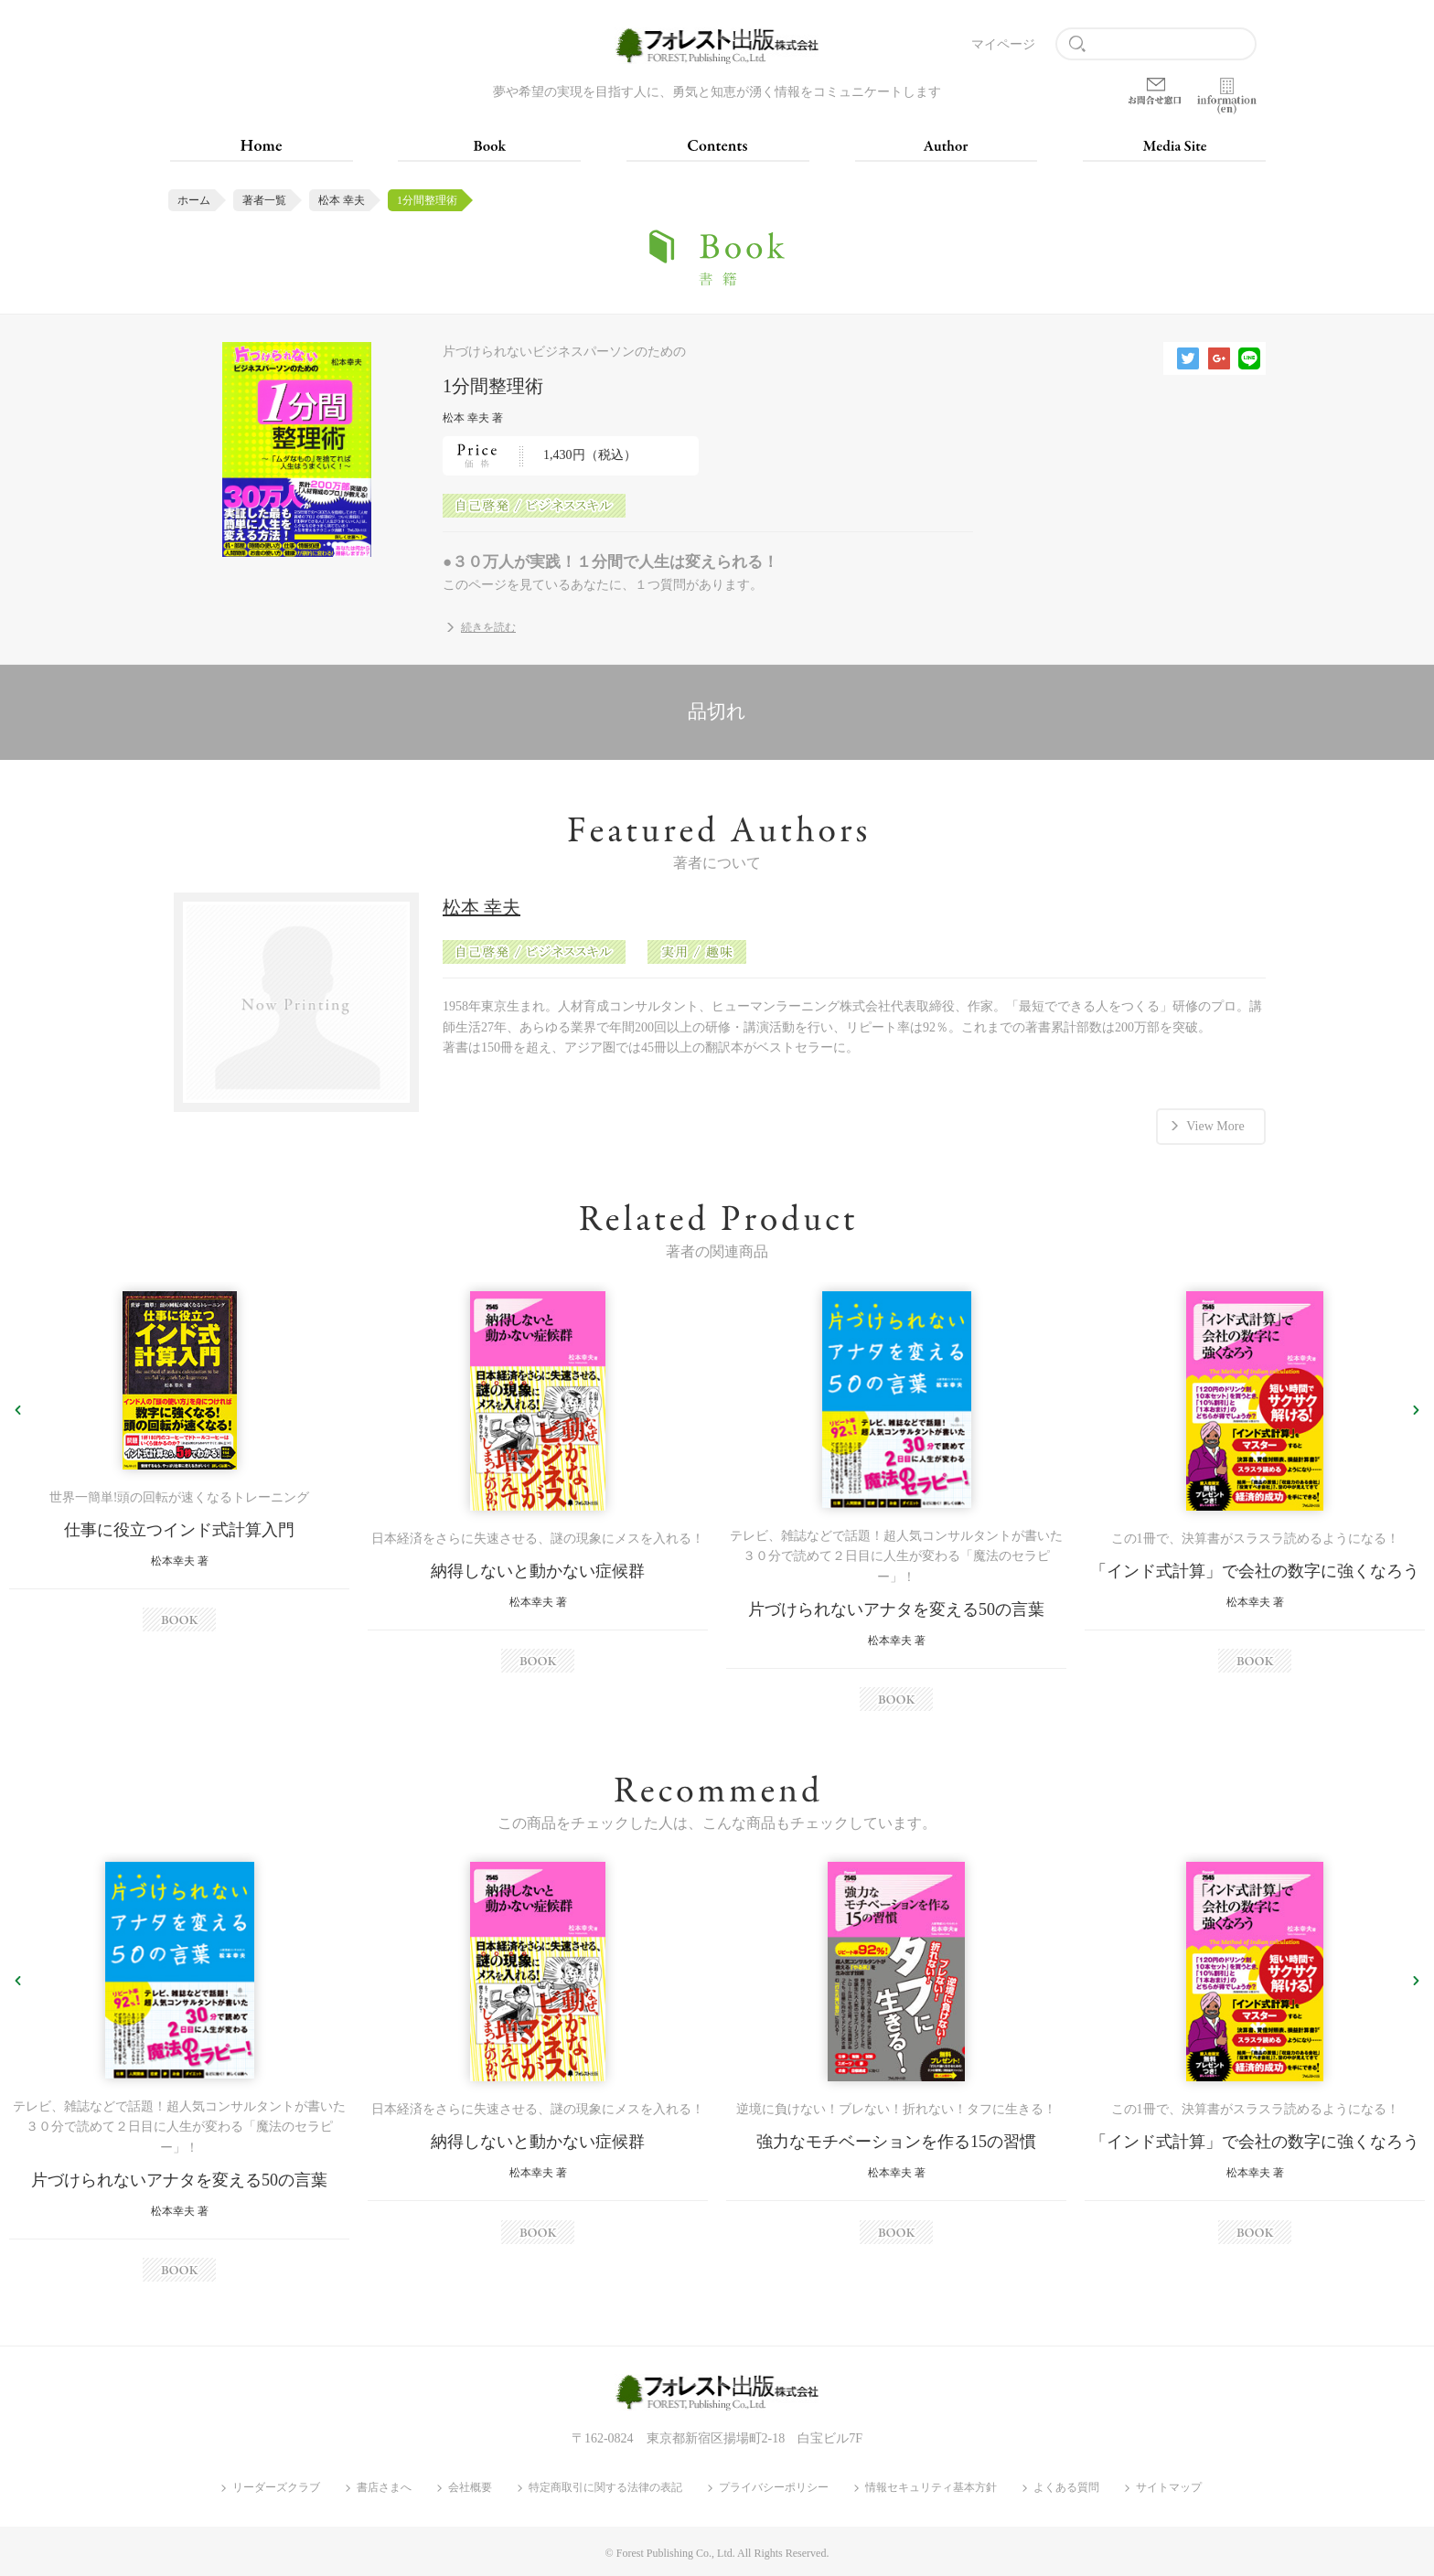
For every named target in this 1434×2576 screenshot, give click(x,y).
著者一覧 (264, 200)
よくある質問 (1066, 2488)
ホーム (193, 200)
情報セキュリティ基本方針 (931, 2488)
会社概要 (470, 2488)
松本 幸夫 (341, 200)
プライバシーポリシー (774, 2488)
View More (1215, 1126)
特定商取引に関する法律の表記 (605, 2488)
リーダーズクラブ (276, 2488)
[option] (179, 1461)
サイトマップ (1169, 2488)
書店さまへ (384, 2488)
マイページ (1003, 44)
